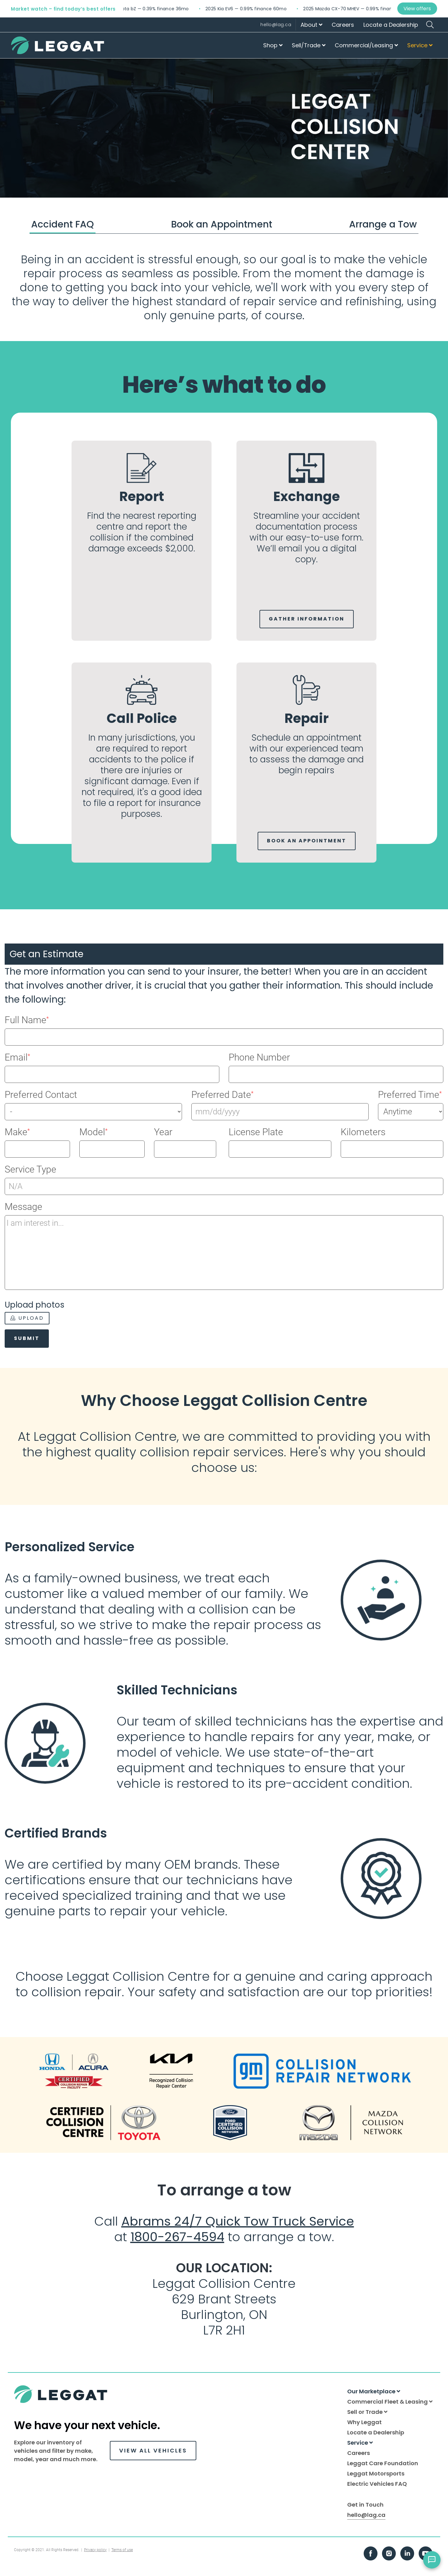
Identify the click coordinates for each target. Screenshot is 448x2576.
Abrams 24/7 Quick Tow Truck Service (237, 2221)
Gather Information (306, 618)
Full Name (27, 1019)
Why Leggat (364, 2422)
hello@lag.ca (275, 24)
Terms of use (122, 2550)
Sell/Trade (308, 45)
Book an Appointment (221, 224)
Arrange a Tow (383, 224)
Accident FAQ (62, 224)
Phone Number (259, 1057)
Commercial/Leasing (366, 45)
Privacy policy (95, 2550)
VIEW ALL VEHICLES (153, 2450)
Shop (272, 45)
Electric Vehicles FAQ (377, 2484)
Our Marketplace (373, 2391)
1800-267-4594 (177, 2237)
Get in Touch (365, 2504)
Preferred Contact (41, 1094)
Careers (343, 25)
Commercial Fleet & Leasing (389, 2401)
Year (163, 1131)
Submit (27, 1338)
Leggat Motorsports (375, 2473)
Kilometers (363, 1131)
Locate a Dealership (390, 25)
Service (419, 45)
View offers (417, 8)
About (311, 25)
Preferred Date (222, 1094)
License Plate (256, 1131)
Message (23, 1206)
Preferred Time (410, 1094)
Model (93, 1131)
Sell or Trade (367, 2412)
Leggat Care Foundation (382, 2463)
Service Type (30, 1169)
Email (17, 1057)
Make (17, 1131)
